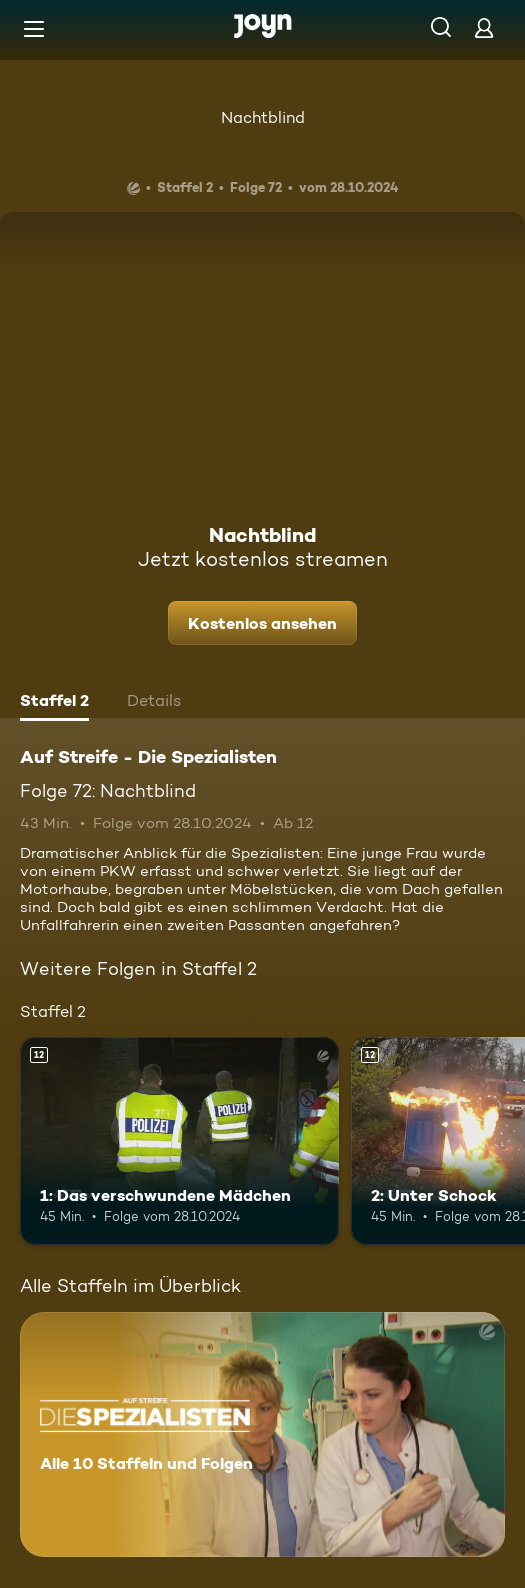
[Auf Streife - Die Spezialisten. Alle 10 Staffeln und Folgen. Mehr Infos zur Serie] (262, 1434)
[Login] (484, 27)
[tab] (54, 703)
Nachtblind (263, 117)
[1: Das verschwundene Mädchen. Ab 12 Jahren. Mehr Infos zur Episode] (179, 1141)
